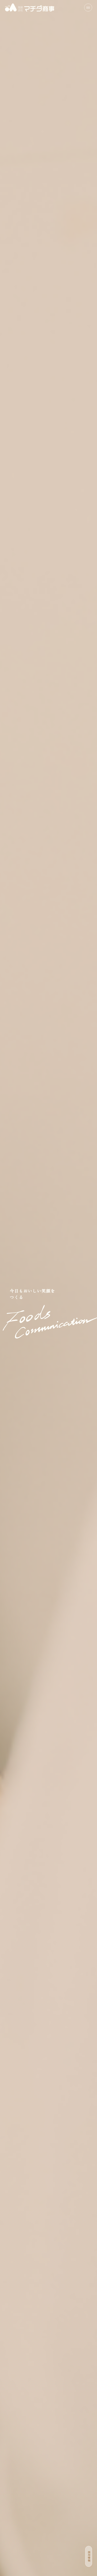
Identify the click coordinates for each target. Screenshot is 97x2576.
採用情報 (88, 2556)
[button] (88, 7)
